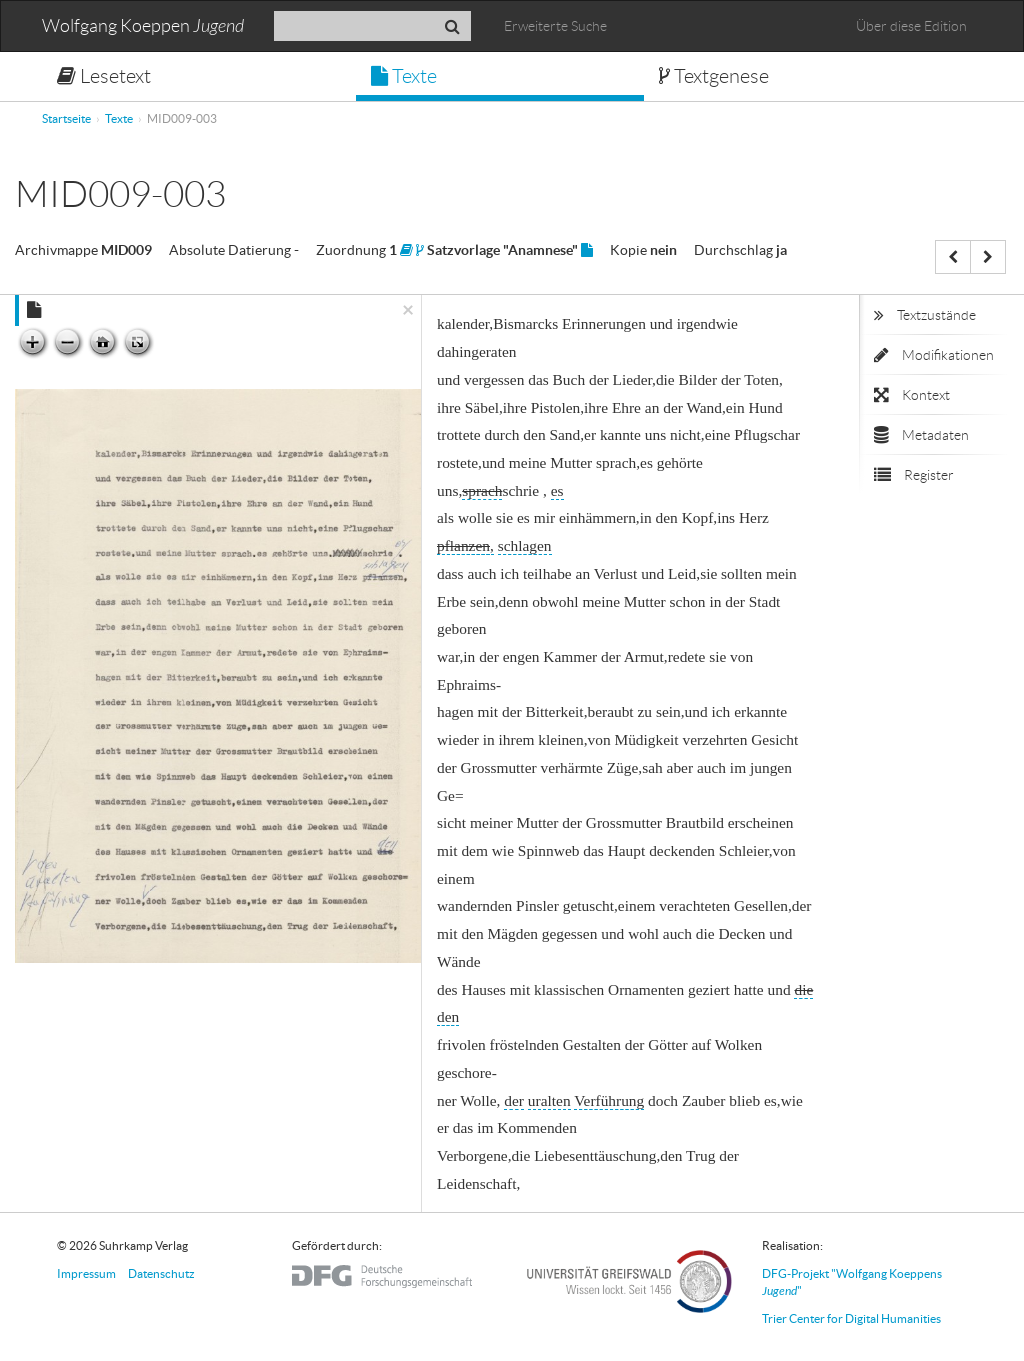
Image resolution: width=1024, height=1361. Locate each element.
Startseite (66, 118)
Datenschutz (161, 1273)
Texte (404, 76)
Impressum (86, 1273)
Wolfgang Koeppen (143, 26)
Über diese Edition (911, 26)
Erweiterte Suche (555, 26)
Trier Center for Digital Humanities (851, 1318)
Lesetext (104, 76)
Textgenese (714, 76)
